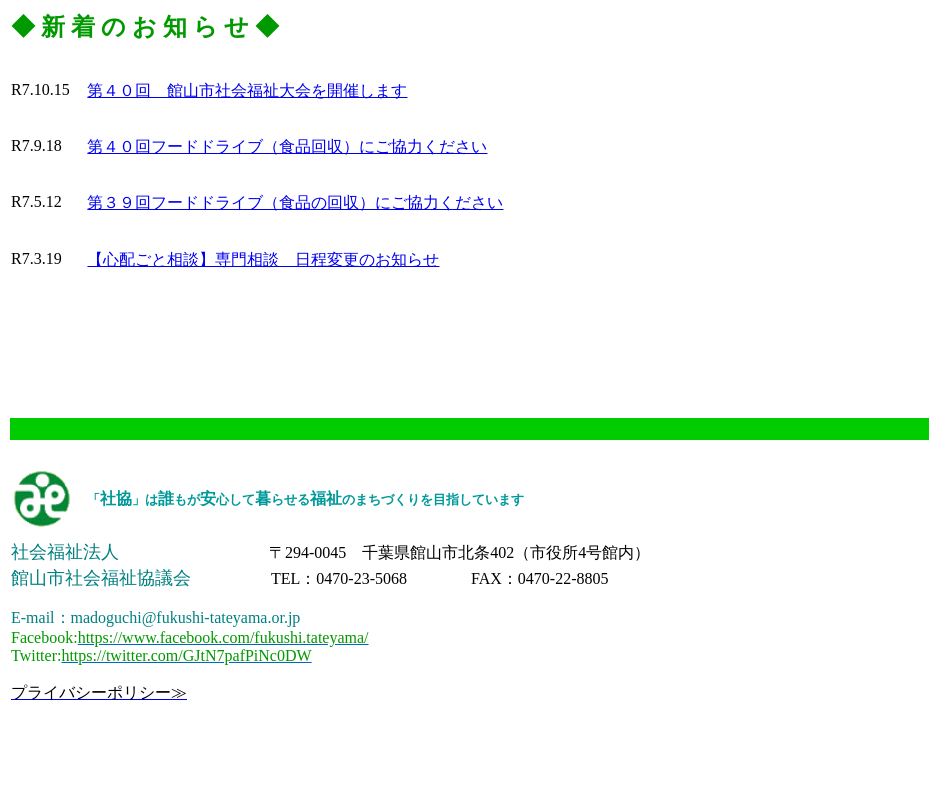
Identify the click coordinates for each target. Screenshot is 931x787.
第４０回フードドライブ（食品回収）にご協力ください (287, 146)
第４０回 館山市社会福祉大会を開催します (247, 90)
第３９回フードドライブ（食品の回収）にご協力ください (295, 202)
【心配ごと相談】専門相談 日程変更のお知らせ (263, 259)
